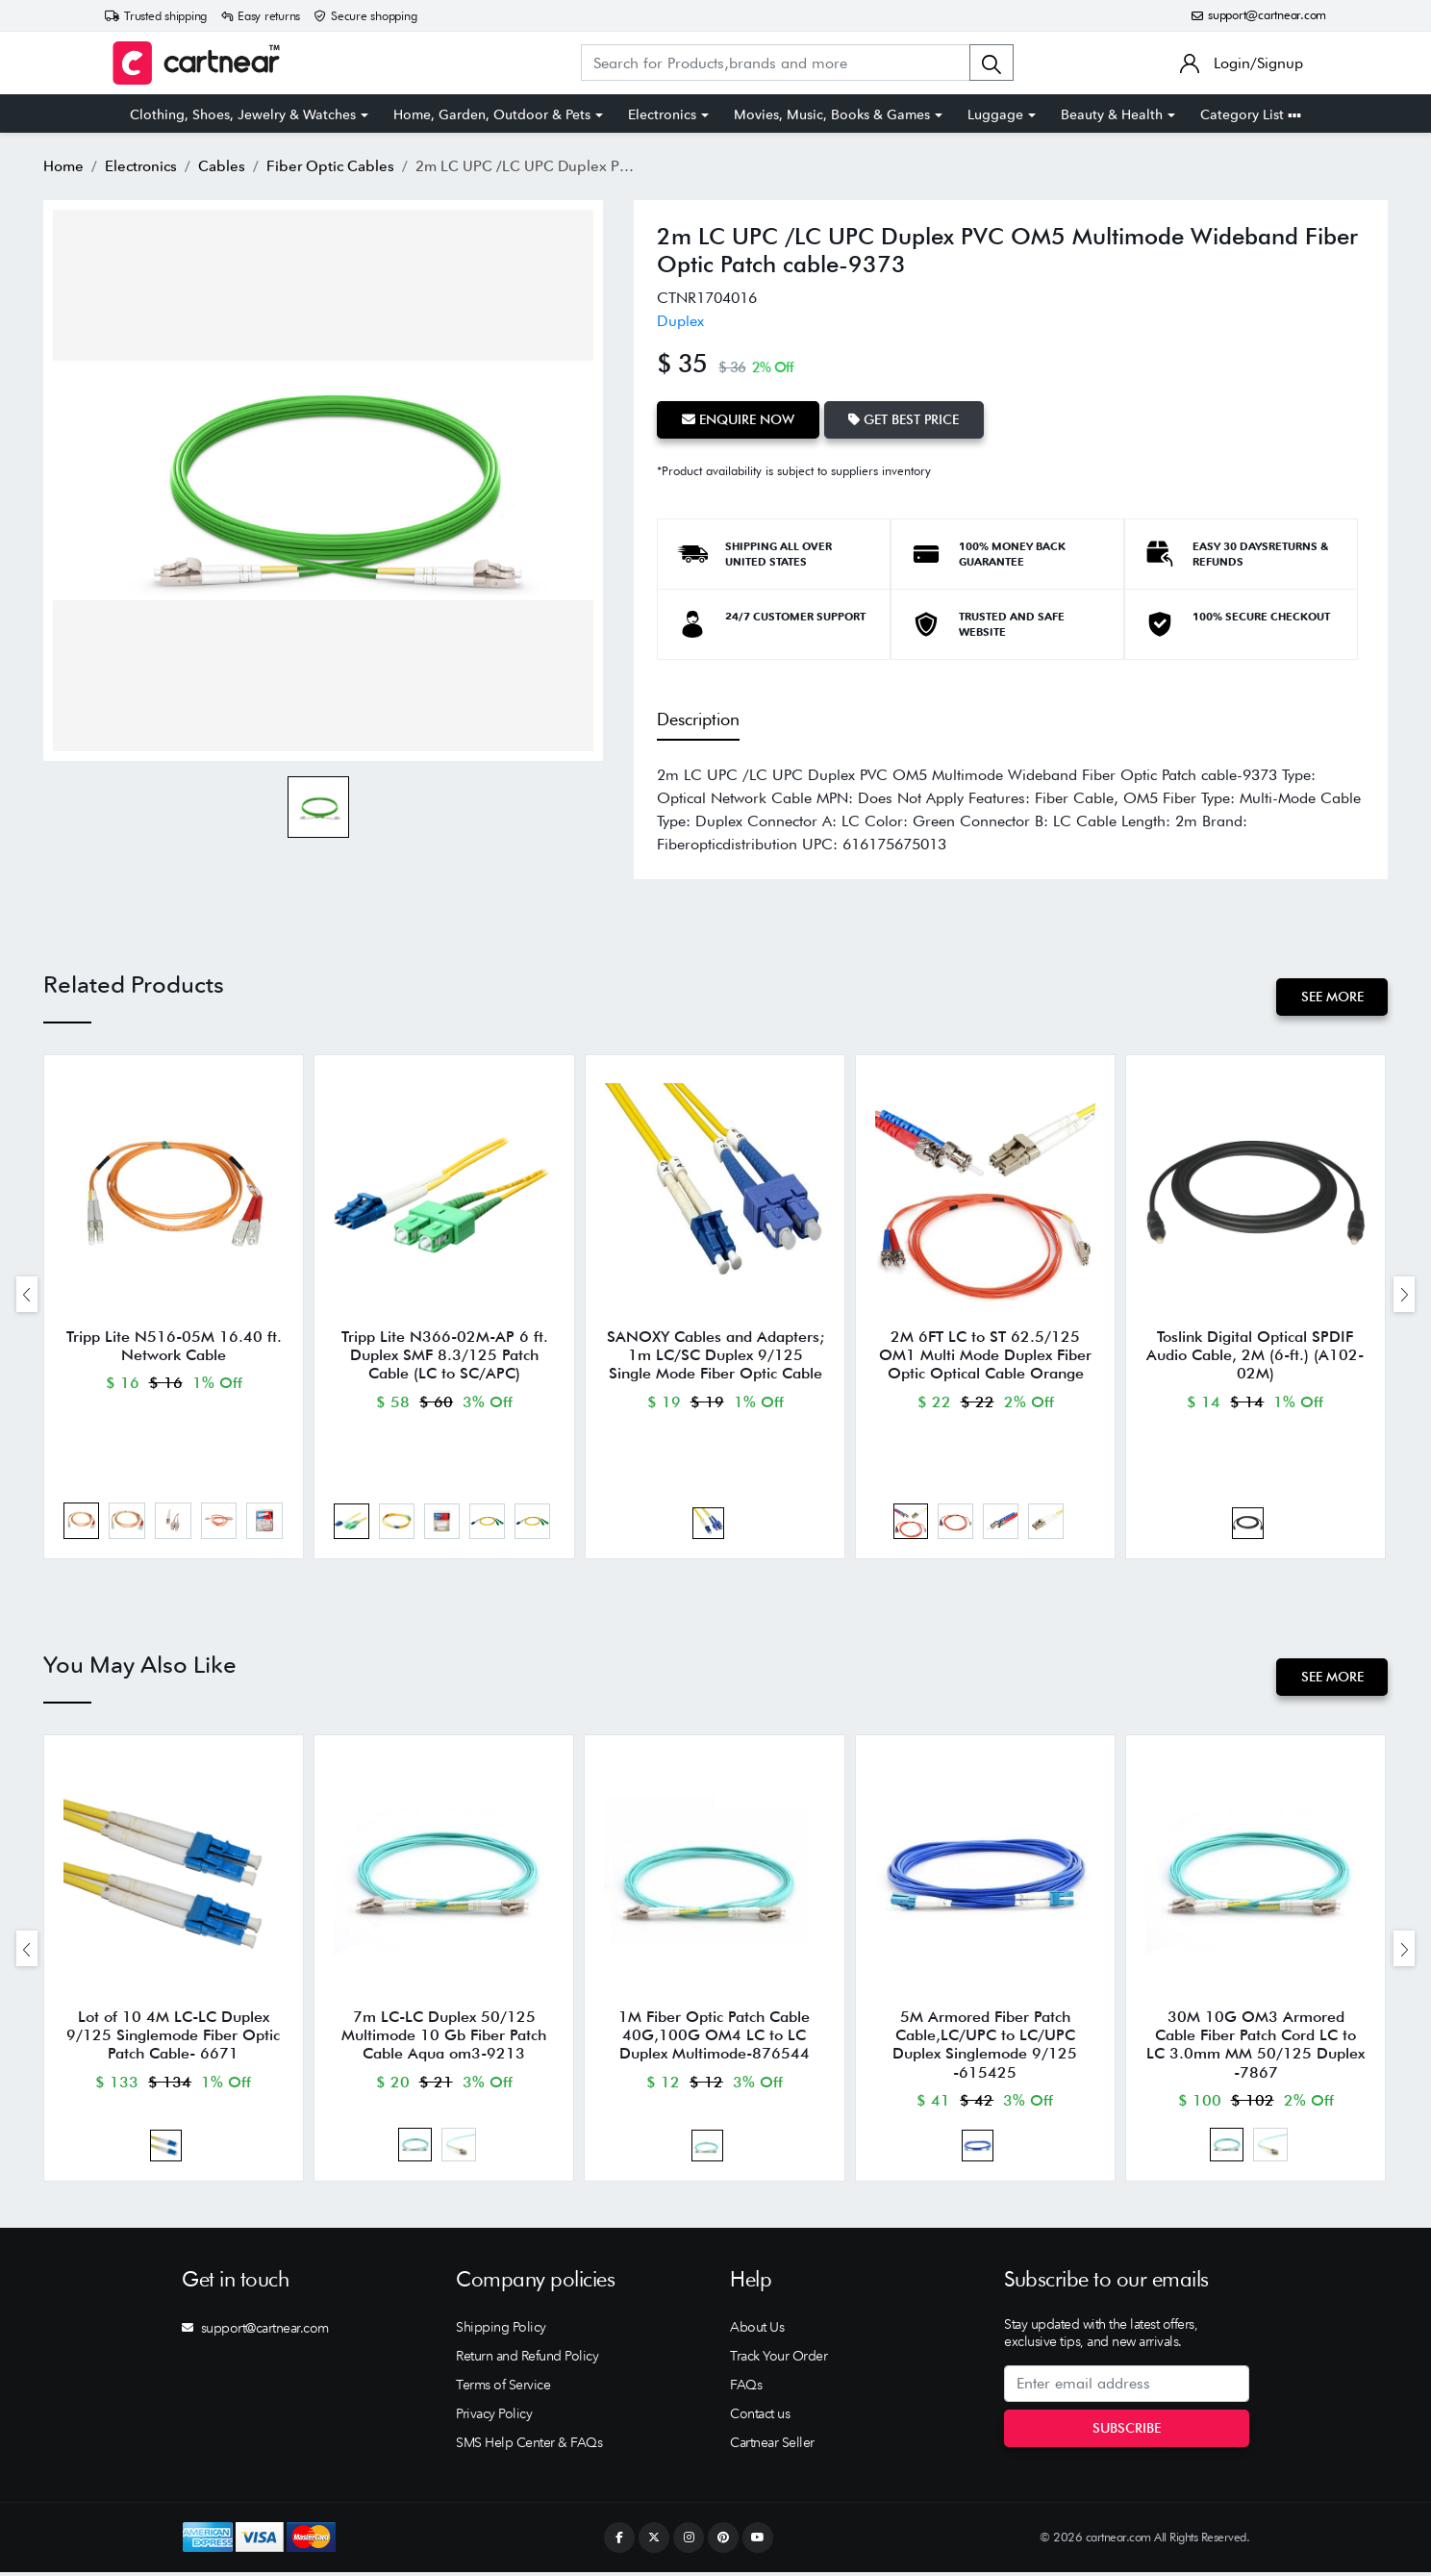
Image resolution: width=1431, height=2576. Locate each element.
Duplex (680, 321)
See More (1331, 996)
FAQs (746, 2388)
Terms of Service (503, 2388)
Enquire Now (738, 419)
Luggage (995, 114)
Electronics (662, 114)
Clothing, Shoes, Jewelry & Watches (243, 114)
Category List (1250, 114)
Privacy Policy (494, 2417)
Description (698, 718)
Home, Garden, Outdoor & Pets (491, 114)
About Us (757, 2330)
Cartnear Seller (772, 2446)
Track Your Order (778, 2359)
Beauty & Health (1112, 114)
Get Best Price (904, 419)
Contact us (760, 2417)
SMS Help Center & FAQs (529, 2446)
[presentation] (27, 1294)
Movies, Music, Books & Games (832, 114)
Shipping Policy (501, 2330)
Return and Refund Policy (527, 2359)
